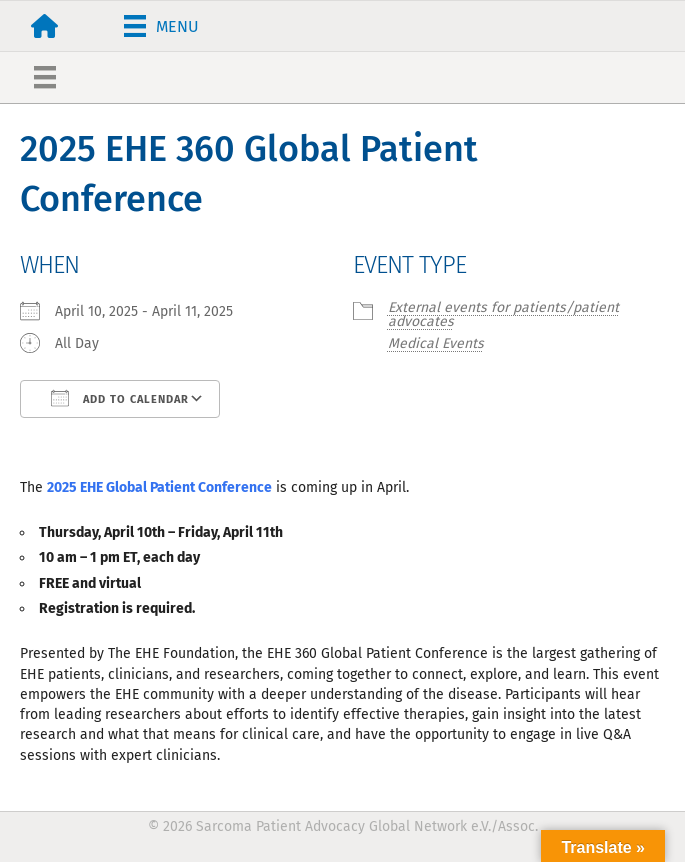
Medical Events (436, 343)
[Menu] (161, 26)
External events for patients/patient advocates (503, 314)
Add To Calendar (120, 398)
